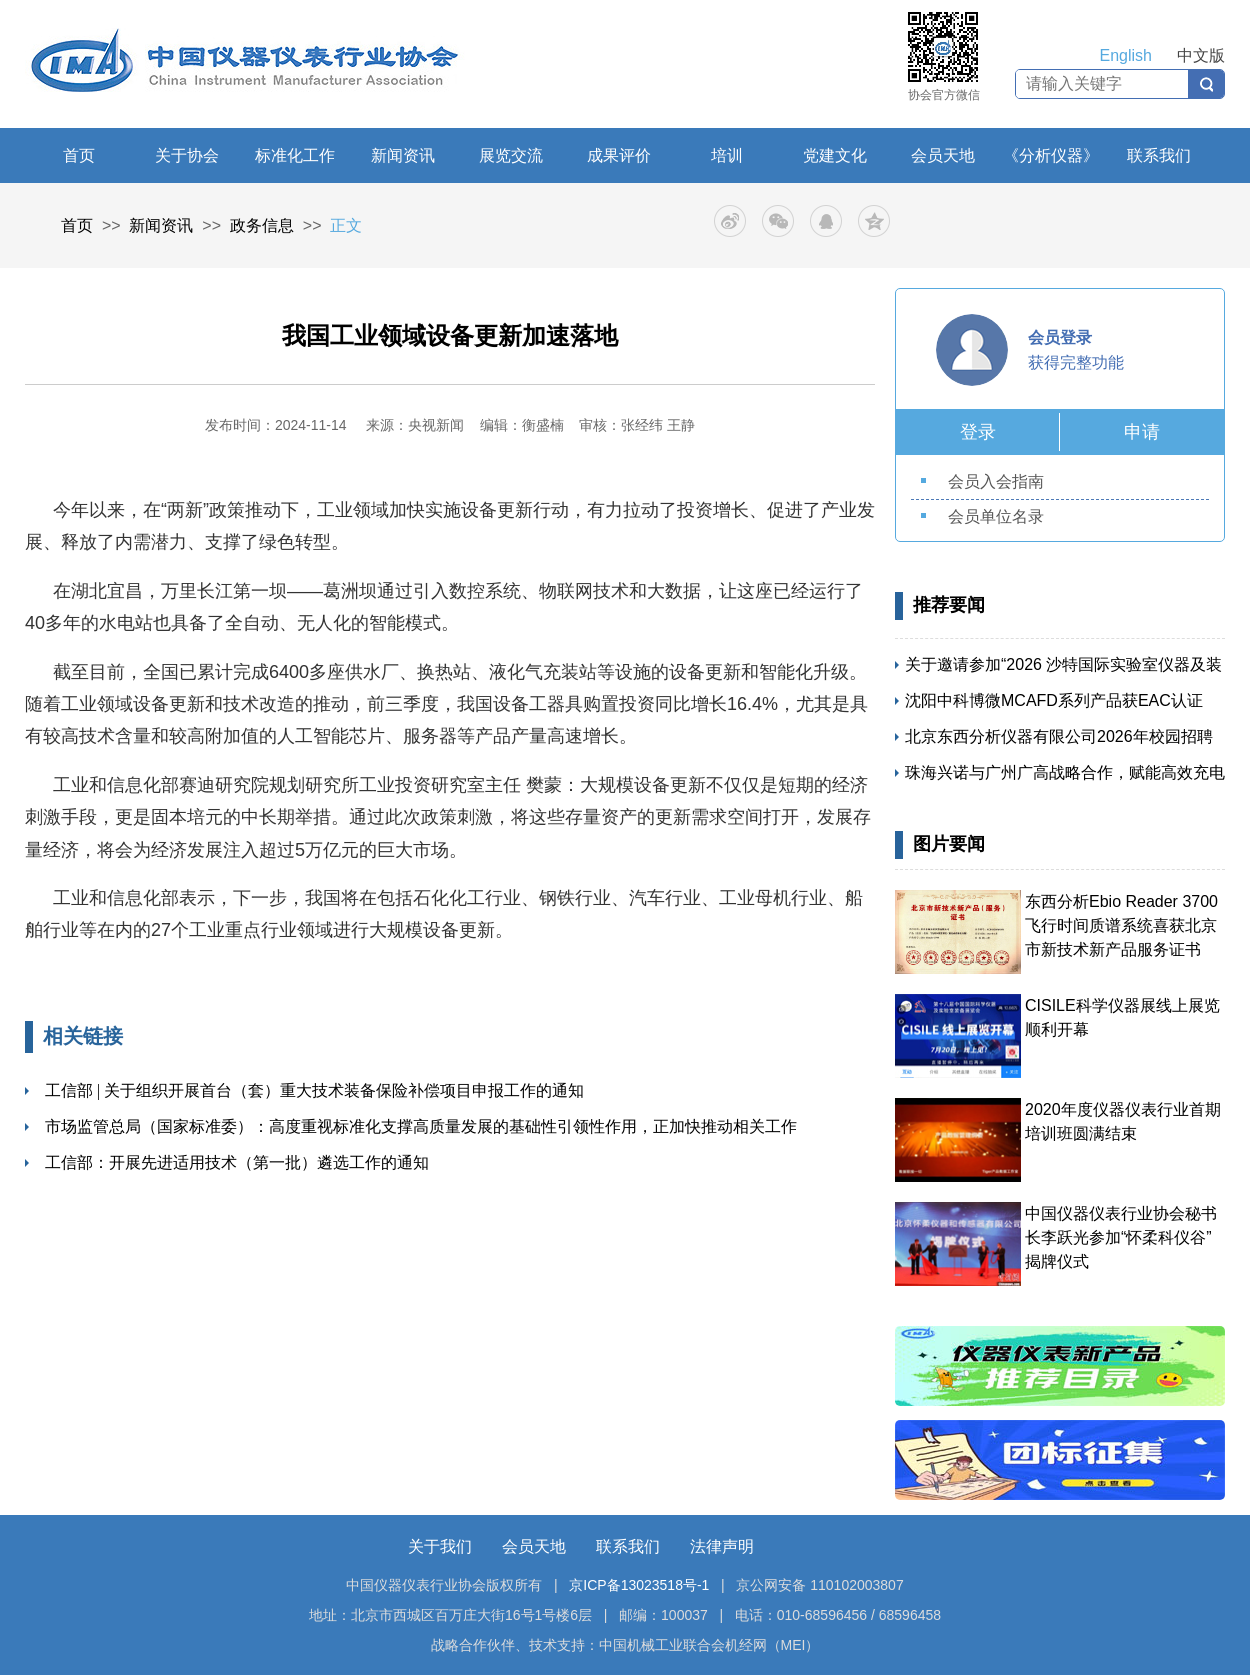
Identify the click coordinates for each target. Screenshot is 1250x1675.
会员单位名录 (996, 516)
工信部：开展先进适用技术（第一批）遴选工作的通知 (237, 1162)
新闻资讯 (403, 155)
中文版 (1201, 55)
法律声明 (722, 1546)
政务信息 (262, 225)
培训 (727, 155)
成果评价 (619, 155)
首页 (79, 155)
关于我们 (440, 1546)
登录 (978, 432)
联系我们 (1159, 155)
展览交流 (511, 155)
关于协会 (187, 155)
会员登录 (1060, 337)
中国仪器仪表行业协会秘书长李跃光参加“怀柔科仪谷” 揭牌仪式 (1121, 1237)
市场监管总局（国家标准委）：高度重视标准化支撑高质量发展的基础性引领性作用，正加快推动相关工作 (421, 1126)
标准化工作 (295, 155)
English (1126, 55)
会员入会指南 (996, 481)
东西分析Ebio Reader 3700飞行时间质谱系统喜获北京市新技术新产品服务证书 (1121, 925)
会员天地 (943, 155)
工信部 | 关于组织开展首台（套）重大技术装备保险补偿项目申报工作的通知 (314, 1090)
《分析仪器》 (1051, 155)
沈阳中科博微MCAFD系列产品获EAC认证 (1054, 700)
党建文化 (835, 155)
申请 (1142, 432)
